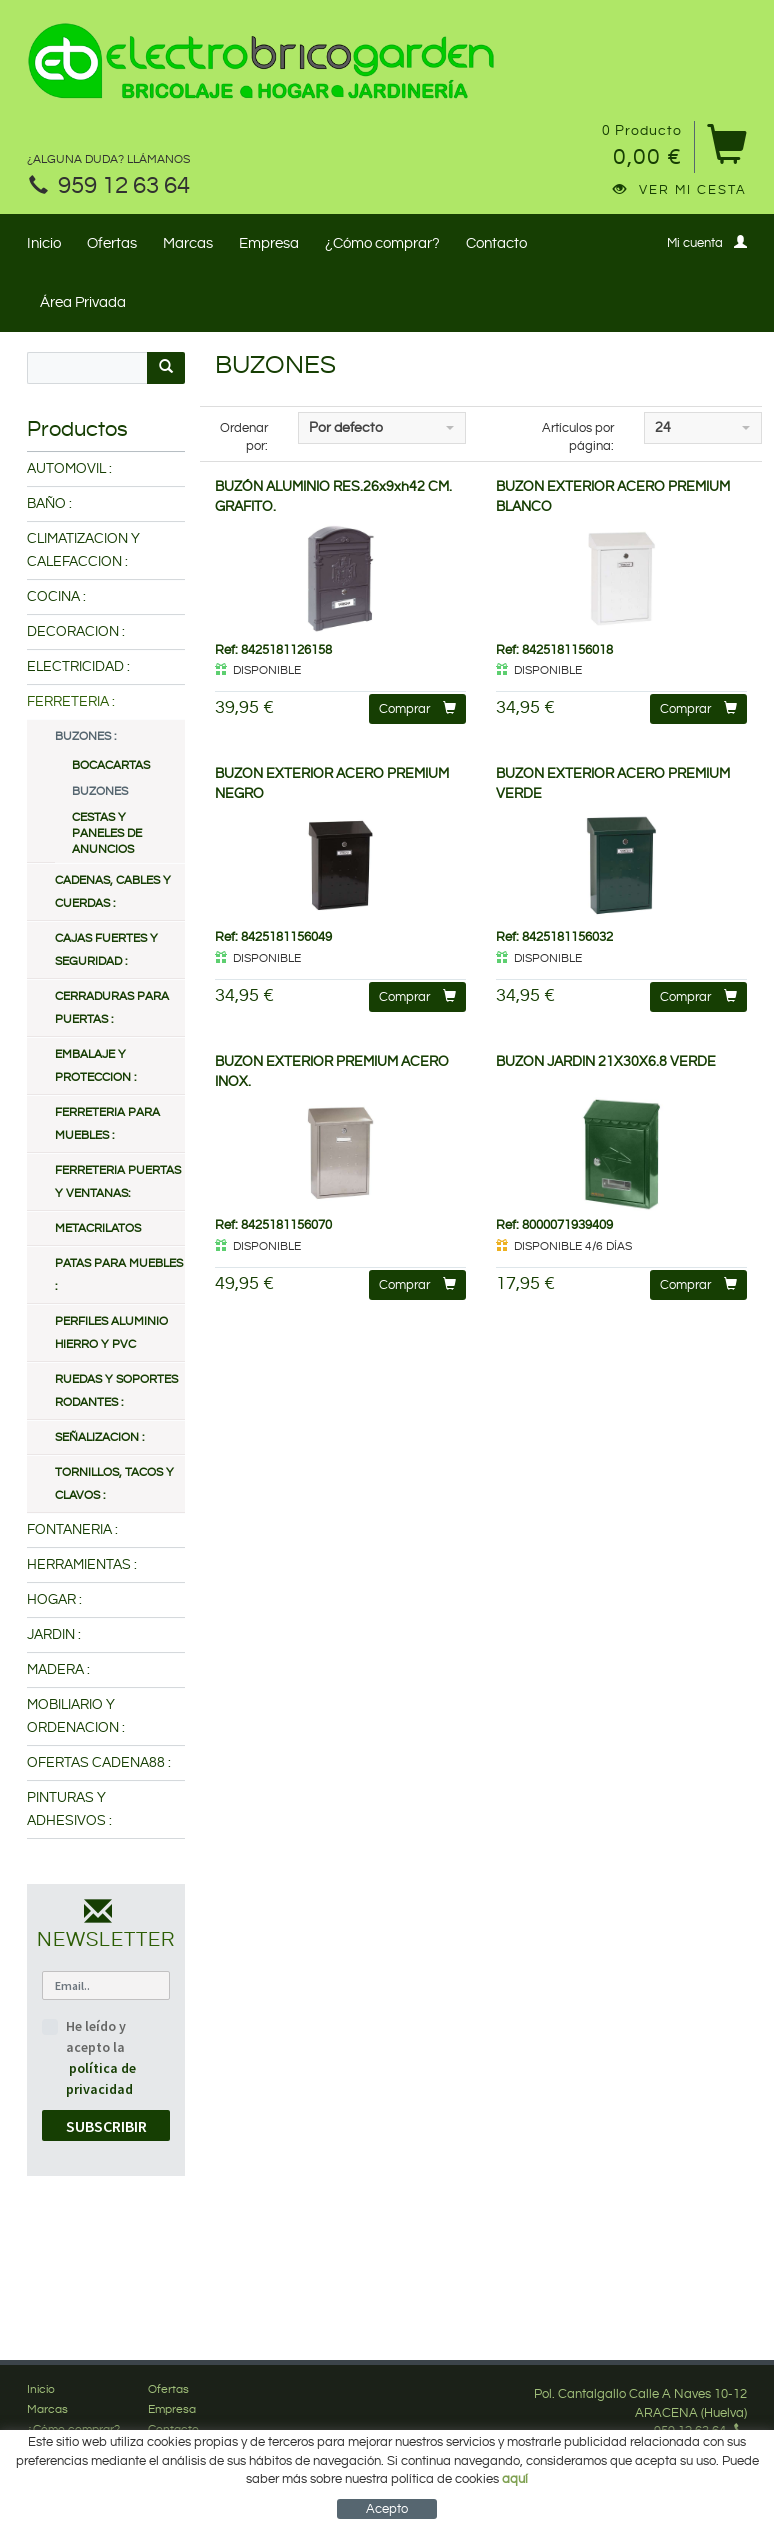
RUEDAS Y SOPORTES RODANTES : (116, 1391)
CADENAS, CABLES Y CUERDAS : (113, 892)
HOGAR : (54, 1600)
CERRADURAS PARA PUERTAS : (112, 1008)
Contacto (496, 243)
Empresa (269, 243)
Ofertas (112, 243)
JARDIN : (54, 1635)
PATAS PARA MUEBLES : (119, 1275)
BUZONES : (85, 736)
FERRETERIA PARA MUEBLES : (107, 1124)
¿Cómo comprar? (382, 243)
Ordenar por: (244, 437)
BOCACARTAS (111, 765)
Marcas (188, 243)
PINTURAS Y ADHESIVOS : (69, 1809)
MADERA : (58, 1670)
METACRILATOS (98, 1228)
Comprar (417, 708)
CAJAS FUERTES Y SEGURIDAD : (106, 950)
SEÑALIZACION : (99, 1437)
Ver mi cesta (680, 190)
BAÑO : (49, 504)
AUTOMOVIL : (69, 469)
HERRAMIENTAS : (82, 1565)
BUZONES (100, 791)
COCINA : (56, 597)
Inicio (44, 243)
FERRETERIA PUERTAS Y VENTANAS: (118, 1182)
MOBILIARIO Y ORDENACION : (76, 1716)
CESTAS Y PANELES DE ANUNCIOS (107, 833)
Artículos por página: (578, 437)
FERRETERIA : (71, 702)
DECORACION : (76, 632)
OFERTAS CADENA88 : (99, 1763)
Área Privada (83, 302)
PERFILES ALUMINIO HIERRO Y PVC (111, 1333)
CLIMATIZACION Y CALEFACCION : (83, 550)
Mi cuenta (707, 242)
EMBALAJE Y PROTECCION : (95, 1066)
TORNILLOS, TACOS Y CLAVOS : (114, 1484)
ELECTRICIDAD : (78, 667)
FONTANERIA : (72, 1530)
